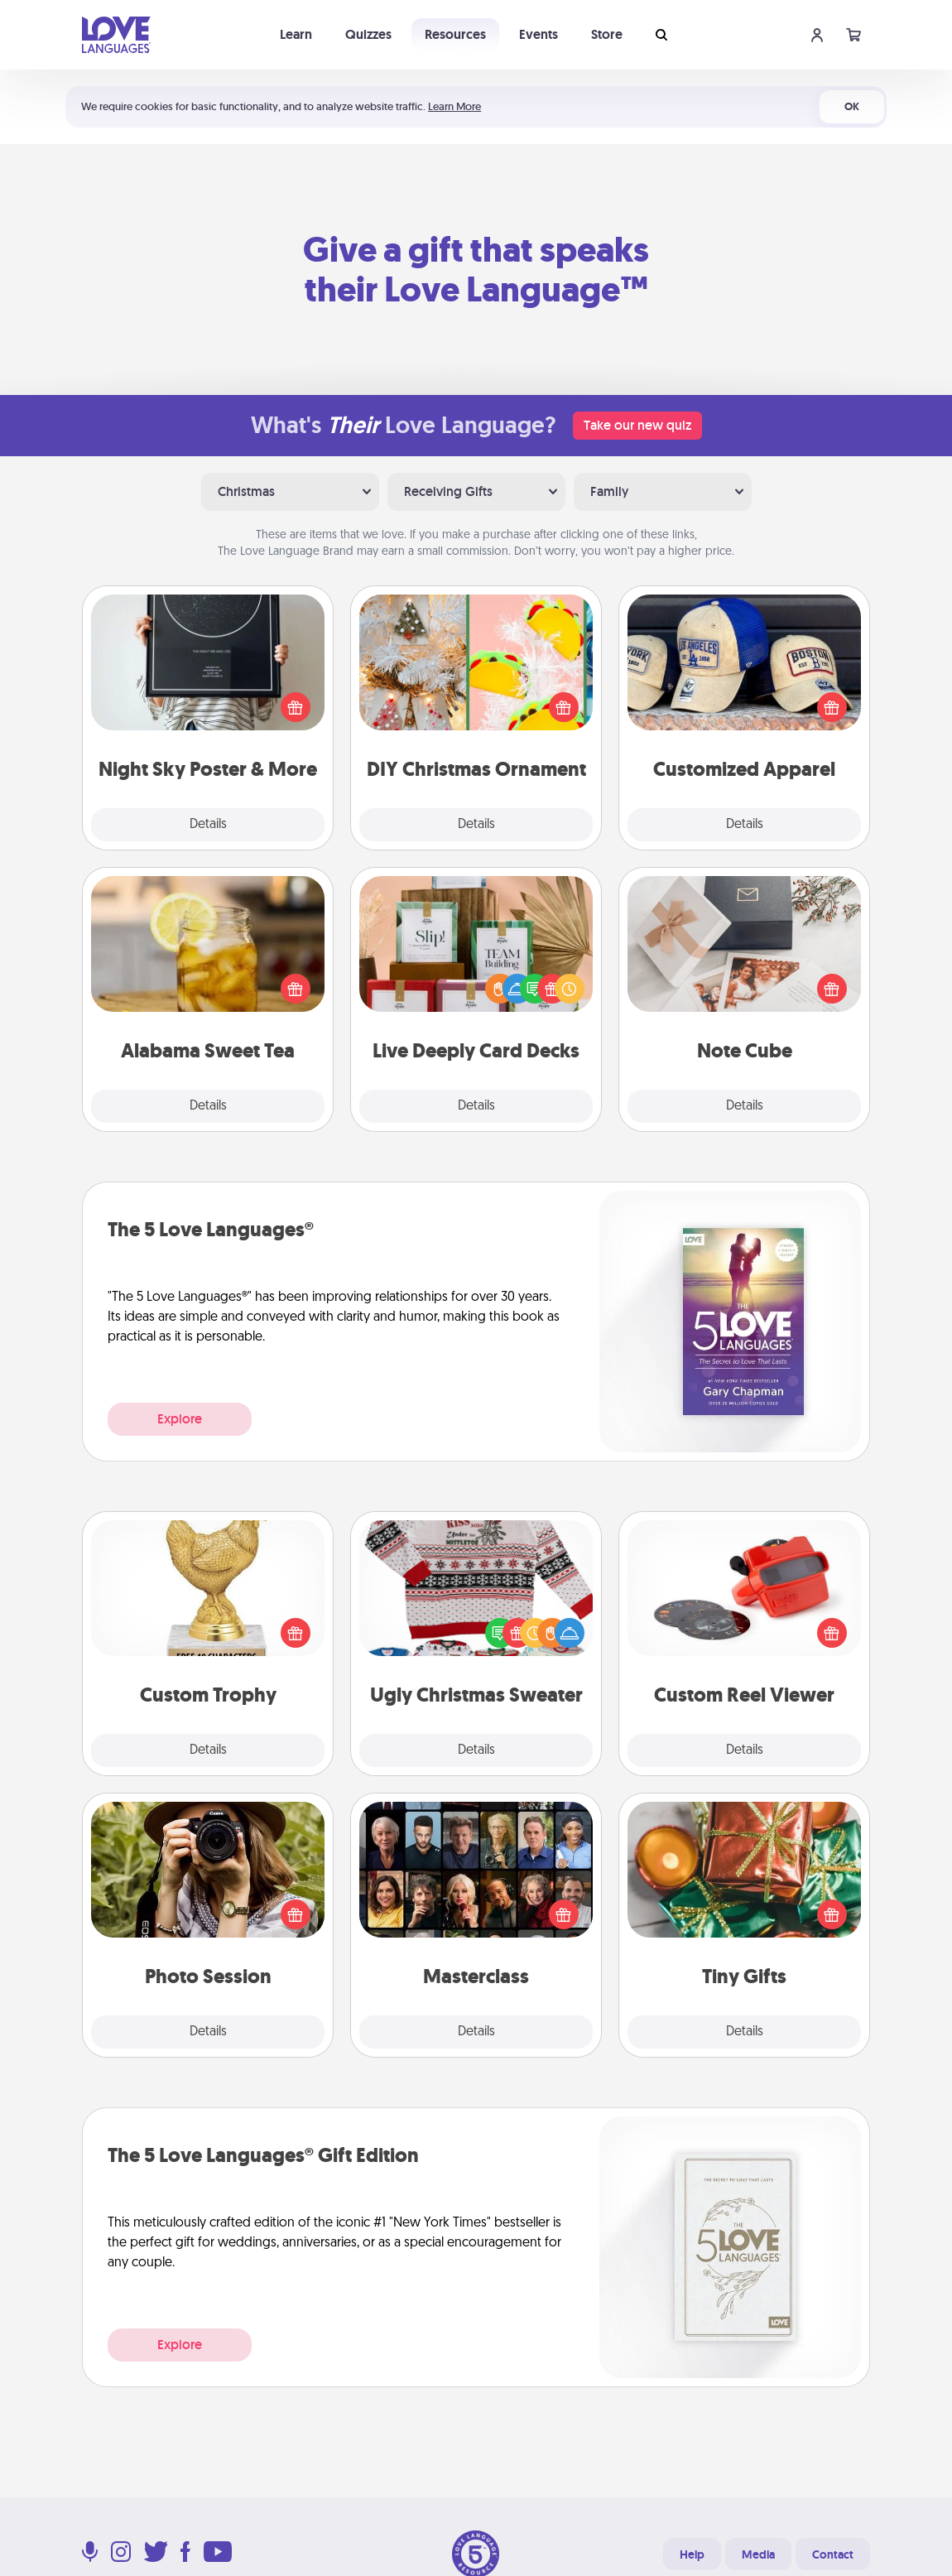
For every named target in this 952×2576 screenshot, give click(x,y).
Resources (455, 34)
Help (692, 2554)
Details (208, 824)
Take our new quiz (637, 425)
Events (538, 34)
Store (607, 34)
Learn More (454, 106)
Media (758, 2554)
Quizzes (368, 34)
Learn (296, 34)
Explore (179, 1419)
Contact (832, 2554)
